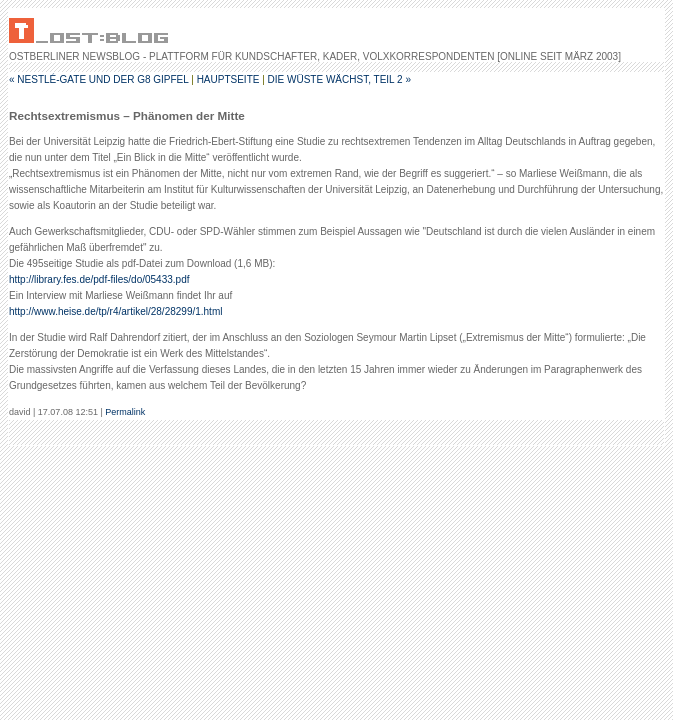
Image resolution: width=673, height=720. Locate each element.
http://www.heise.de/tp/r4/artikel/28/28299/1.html (115, 311)
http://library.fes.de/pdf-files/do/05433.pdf (99, 279)
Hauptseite (228, 79)
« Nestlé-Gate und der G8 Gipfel (98, 79)
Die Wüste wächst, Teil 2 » (339, 79)
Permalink (125, 412)
